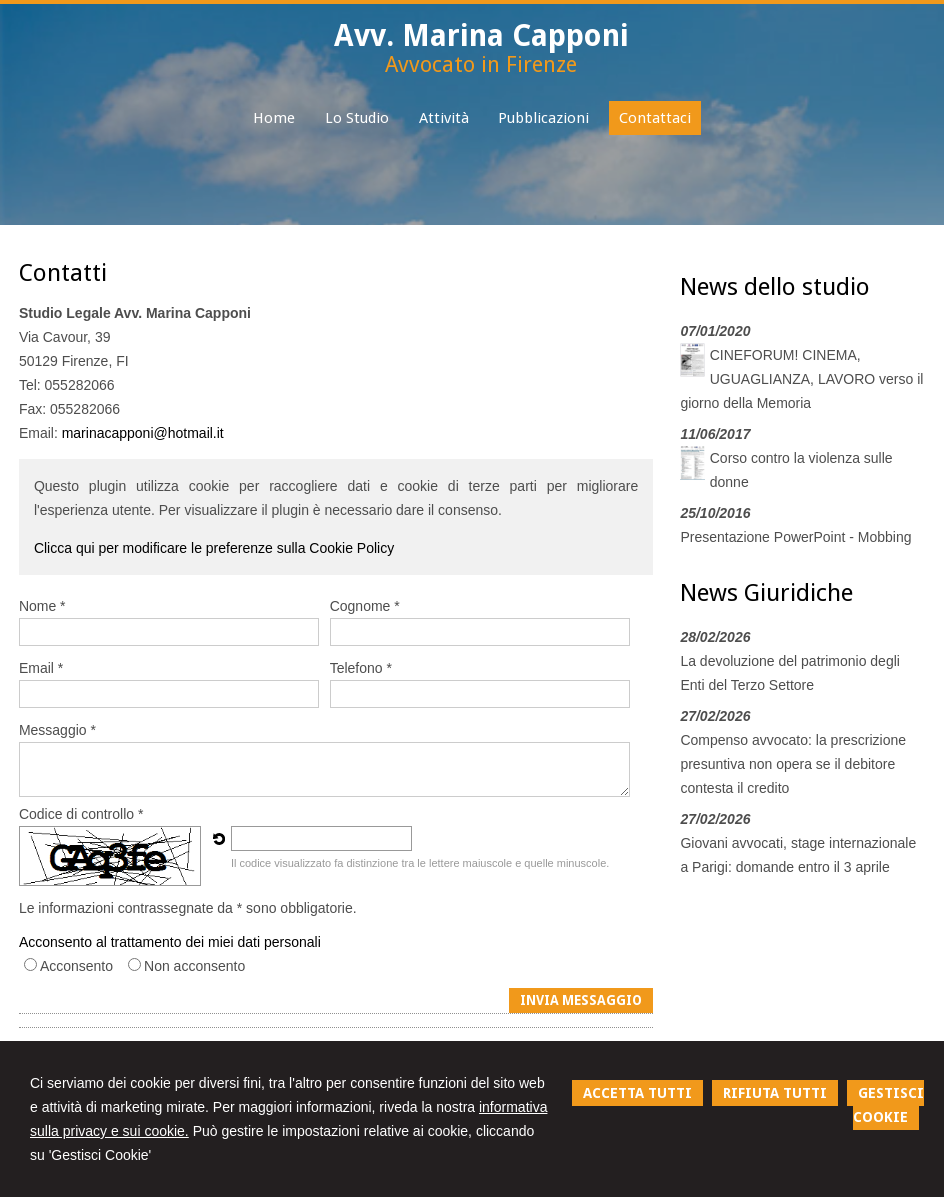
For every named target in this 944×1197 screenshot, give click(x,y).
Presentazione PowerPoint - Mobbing (795, 537)
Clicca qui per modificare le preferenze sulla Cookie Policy (214, 548)
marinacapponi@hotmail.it (143, 433)
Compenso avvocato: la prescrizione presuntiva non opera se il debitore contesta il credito (793, 764)
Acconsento (76, 966)
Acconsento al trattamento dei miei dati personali (170, 942)
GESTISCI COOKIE (888, 1105)
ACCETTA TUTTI (637, 1093)
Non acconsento (194, 966)
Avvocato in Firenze (481, 64)
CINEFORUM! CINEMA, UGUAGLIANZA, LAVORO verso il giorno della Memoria (801, 379)
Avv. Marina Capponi (481, 35)
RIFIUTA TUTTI (775, 1093)
